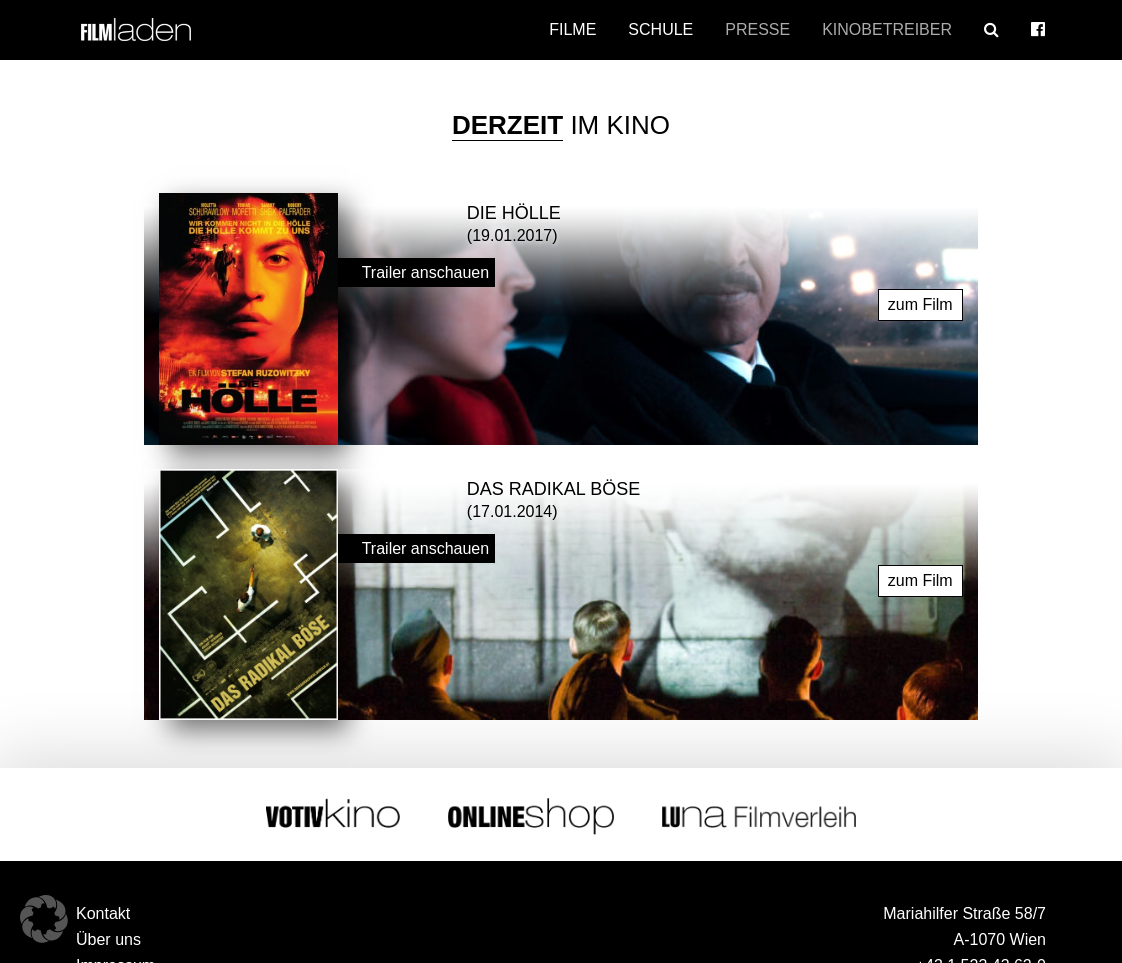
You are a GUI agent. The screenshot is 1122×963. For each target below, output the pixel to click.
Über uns (108, 939)
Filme (572, 29)
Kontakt (103, 913)
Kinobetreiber (887, 29)
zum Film (920, 303)
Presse (757, 29)
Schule (660, 29)
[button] (44, 919)
